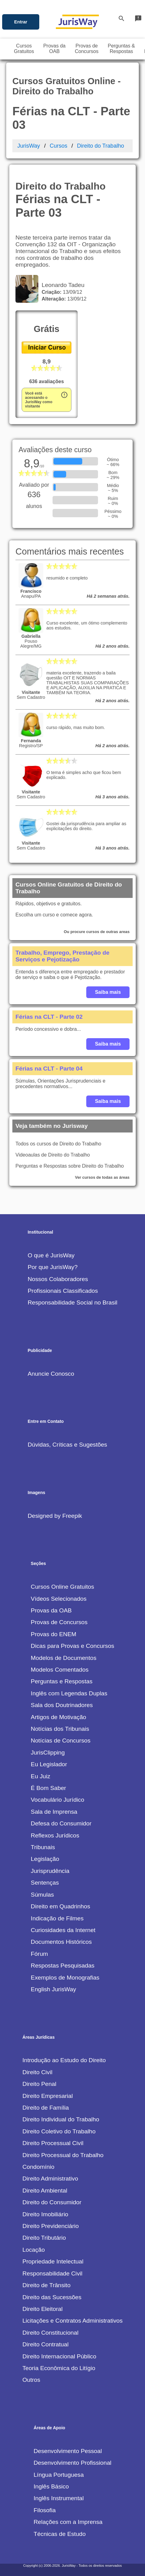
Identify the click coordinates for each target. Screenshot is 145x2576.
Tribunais (43, 1847)
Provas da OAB (51, 1610)
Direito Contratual (45, 2344)
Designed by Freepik (55, 1516)
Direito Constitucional (50, 2332)
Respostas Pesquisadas (63, 1965)
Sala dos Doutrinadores (62, 1705)
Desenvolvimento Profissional (73, 2462)
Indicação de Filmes (57, 1918)
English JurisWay (53, 1989)
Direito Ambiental (44, 2190)
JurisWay (28, 146)
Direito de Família (45, 2107)
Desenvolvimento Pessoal (68, 2451)
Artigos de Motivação (58, 1717)
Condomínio (38, 2167)
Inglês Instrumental (59, 2498)
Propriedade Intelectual (52, 2261)
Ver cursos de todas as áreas (102, 1177)
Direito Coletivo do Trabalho (59, 2131)
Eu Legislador (49, 1764)
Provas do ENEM (53, 1634)
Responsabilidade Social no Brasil (72, 1302)
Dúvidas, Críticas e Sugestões (67, 1444)
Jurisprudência (50, 1871)
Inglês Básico (51, 2486)
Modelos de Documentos (63, 1658)
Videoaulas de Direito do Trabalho (52, 1154)
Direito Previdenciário (50, 2226)
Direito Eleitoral (42, 2309)
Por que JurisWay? (52, 1267)
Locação (33, 2249)
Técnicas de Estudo (60, 2534)
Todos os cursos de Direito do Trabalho (58, 1143)
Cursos (58, 146)
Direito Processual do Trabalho (62, 2155)
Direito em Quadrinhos (60, 1906)
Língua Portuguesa (59, 2475)
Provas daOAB (54, 48)
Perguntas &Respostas (121, 48)
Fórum (39, 1954)
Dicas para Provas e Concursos (72, 1646)
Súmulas (42, 1894)
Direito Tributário (44, 2237)
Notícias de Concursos (61, 1740)
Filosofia (45, 2510)
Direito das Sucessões (51, 2297)
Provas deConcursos (86, 48)
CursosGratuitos (24, 48)
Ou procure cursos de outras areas (97, 931)
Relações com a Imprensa (68, 2522)
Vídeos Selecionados (59, 1598)
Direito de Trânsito (46, 2285)
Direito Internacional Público (59, 2356)
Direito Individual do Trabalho (60, 2119)
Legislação (45, 1859)
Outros (31, 2380)
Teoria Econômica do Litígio (58, 2368)
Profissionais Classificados (63, 1291)
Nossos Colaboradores (58, 1279)
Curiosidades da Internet (63, 1930)
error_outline (64, 395)
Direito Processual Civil (52, 2143)
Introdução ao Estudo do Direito (64, 2060)
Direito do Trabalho (100, 146)
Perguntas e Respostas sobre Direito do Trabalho (69, 1166)
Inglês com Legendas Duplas (69, 1693)
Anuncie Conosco (51, 1373)
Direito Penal (39, 2084)
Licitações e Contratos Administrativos (72, 2320)
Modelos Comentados (60, 1669)
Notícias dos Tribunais (60, 1729)
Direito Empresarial (47, 2096)
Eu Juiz (40, 1776)
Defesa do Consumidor (61, 1823)
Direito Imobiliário (45, 2214)
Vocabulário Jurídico (57, 1799)
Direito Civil (37, 2072)
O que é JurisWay (51, 1255)
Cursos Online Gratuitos (62, 1586)
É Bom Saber (48, 1788)
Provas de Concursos (59, 1622)
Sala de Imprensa (54, 1811)
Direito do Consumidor (51, 2202)
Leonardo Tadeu (61, 285)
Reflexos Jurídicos (55, 1835)
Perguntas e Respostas (61, 1681)
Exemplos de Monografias (65, 1977)
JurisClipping (48, 1752)
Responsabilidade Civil (52, 2273)
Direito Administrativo (50, 2178)
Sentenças (45, 1882)
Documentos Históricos (61, 1942)
